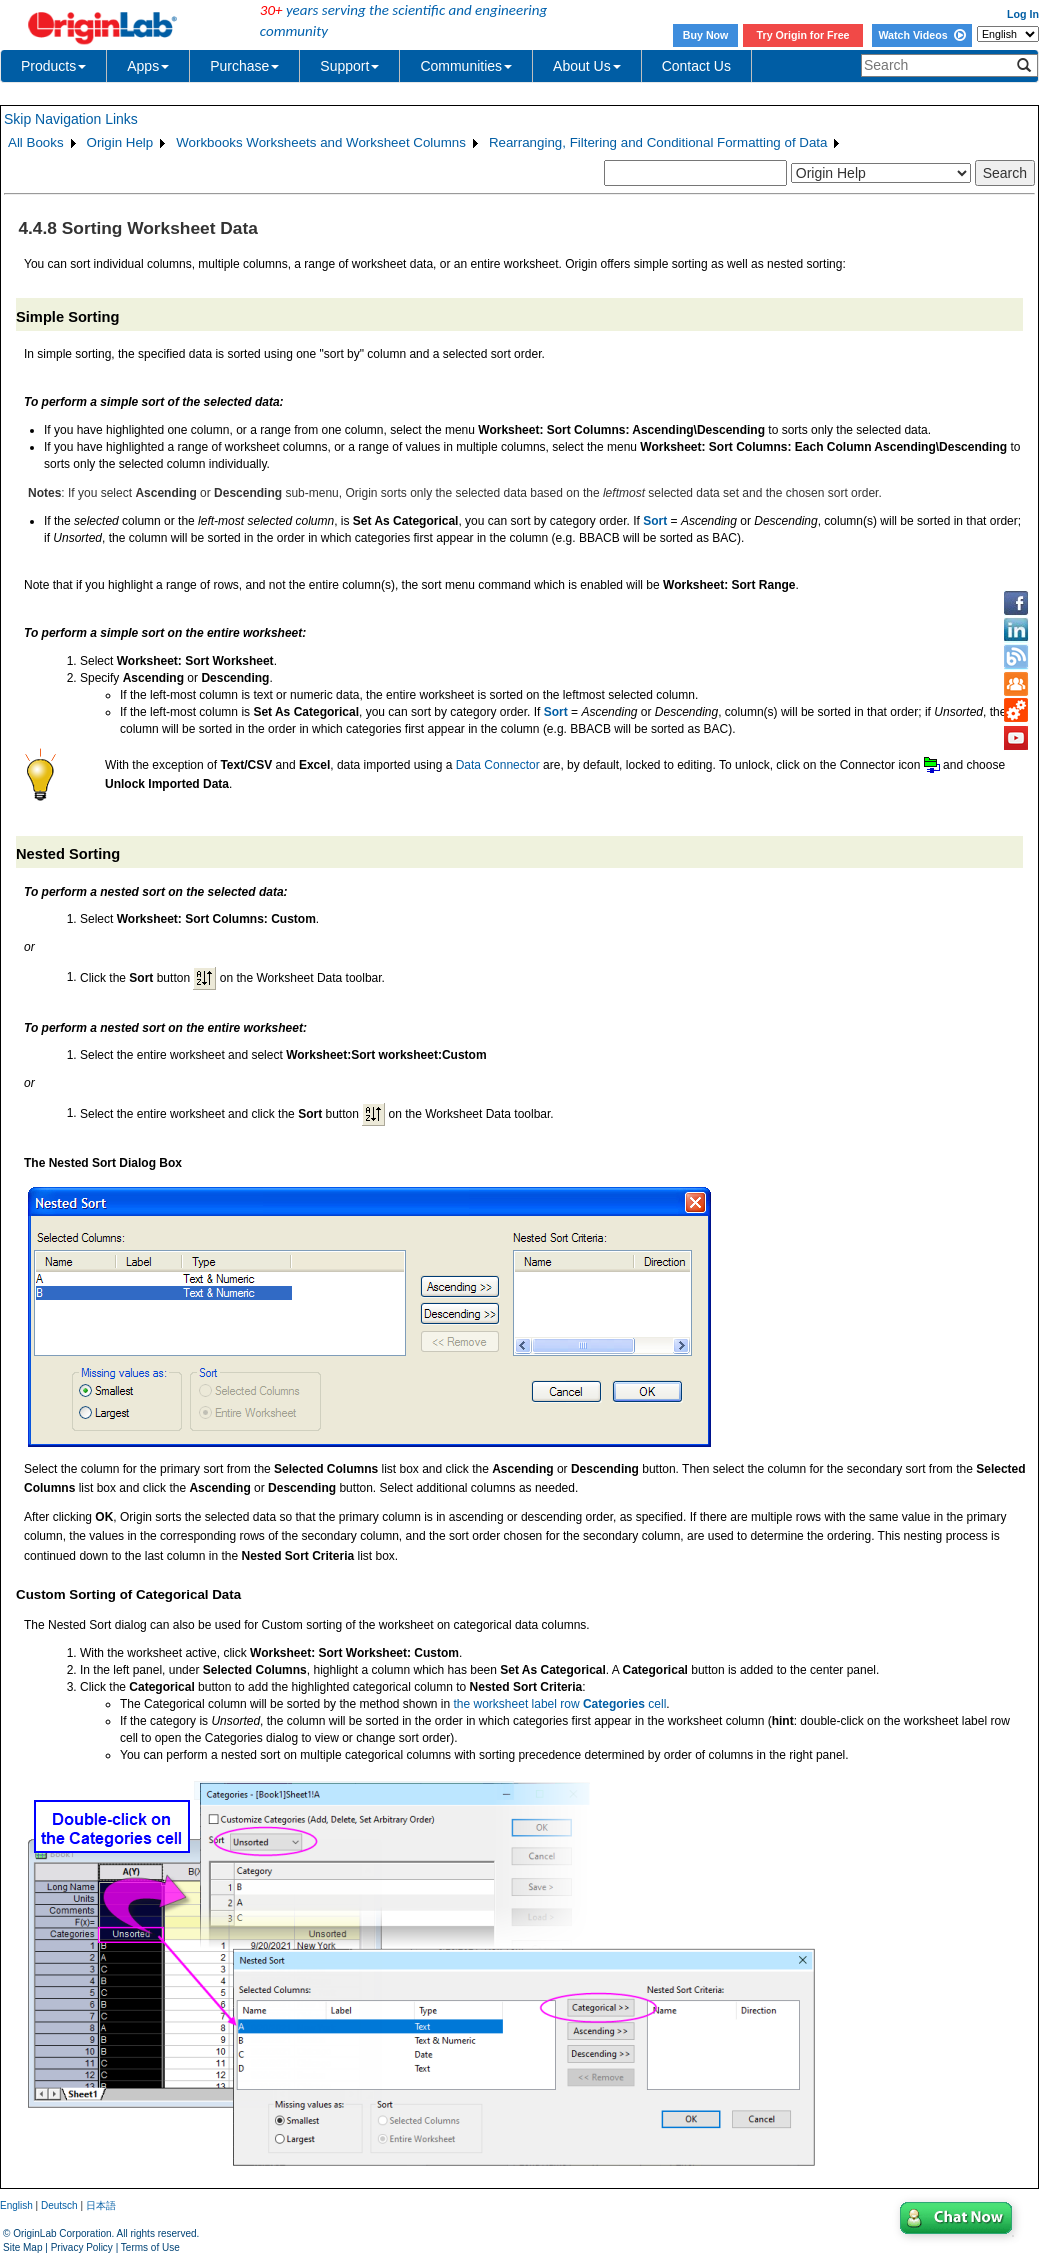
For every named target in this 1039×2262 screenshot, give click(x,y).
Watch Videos (921, 35)
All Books (36, 142)
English (16, 2205)
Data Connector (498, 765)
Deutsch (59, 2205)
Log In (1023, 14)
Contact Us (696, 66)
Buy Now (706, 35)
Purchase (244, 66)
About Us (587, 66)
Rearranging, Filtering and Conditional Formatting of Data (658, 142)
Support (349, 66)
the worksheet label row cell (560, 1704)
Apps (148, 66)
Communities (466, 66)
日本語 (101, 2205)
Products (53, 66)
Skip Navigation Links (71, 119)
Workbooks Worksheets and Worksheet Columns (321, 142)
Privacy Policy (82, 2247)
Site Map (22, 2247)
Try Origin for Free (803, 35)
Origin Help (120, 142)
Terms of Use (150, 2247)
